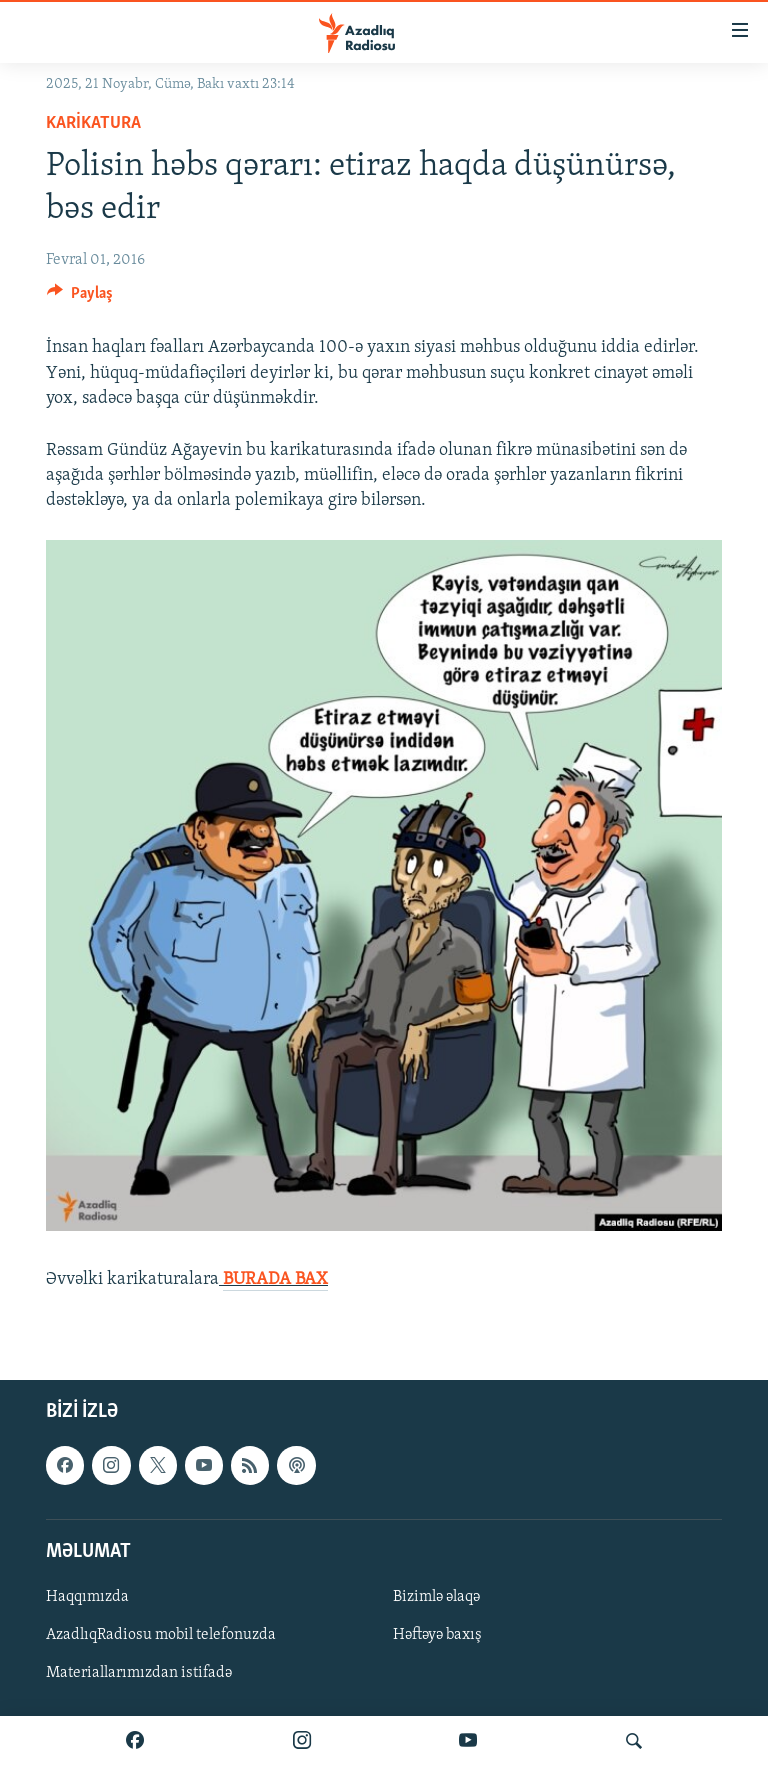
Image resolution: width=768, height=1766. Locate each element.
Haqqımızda (87, 1597)
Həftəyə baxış (437, 1635)
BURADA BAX (275, 1279)
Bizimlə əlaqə (436, 1597)
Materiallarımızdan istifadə (139, 1673)
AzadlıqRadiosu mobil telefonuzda (161, 1635)
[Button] (80, 298)
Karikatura (93, 123)
